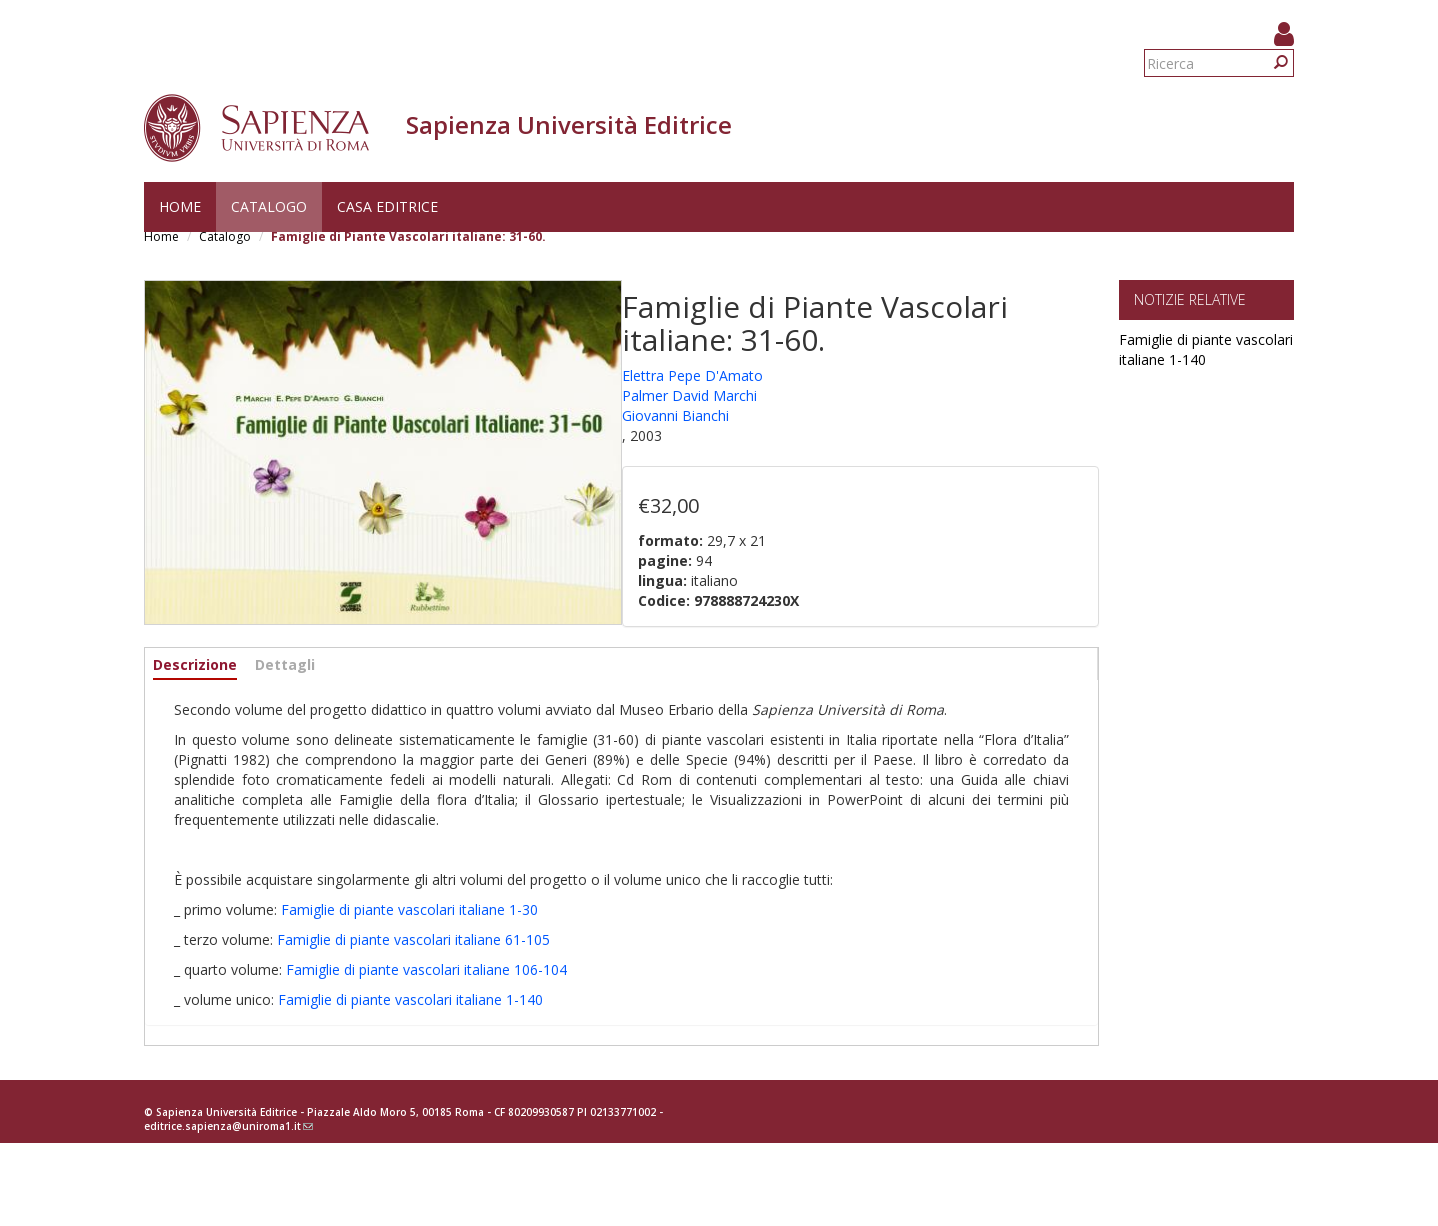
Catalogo (269, 206)
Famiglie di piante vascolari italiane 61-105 (413, 939)
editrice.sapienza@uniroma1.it (228, 1126)
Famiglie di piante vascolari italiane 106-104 (426, 969)
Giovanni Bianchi (675, 415)
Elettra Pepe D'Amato (692, 375)
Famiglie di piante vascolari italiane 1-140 (410, 999)
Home (180, 206)
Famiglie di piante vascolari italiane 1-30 (409, 909)
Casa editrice (387, 206)
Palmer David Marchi (689, 395)
